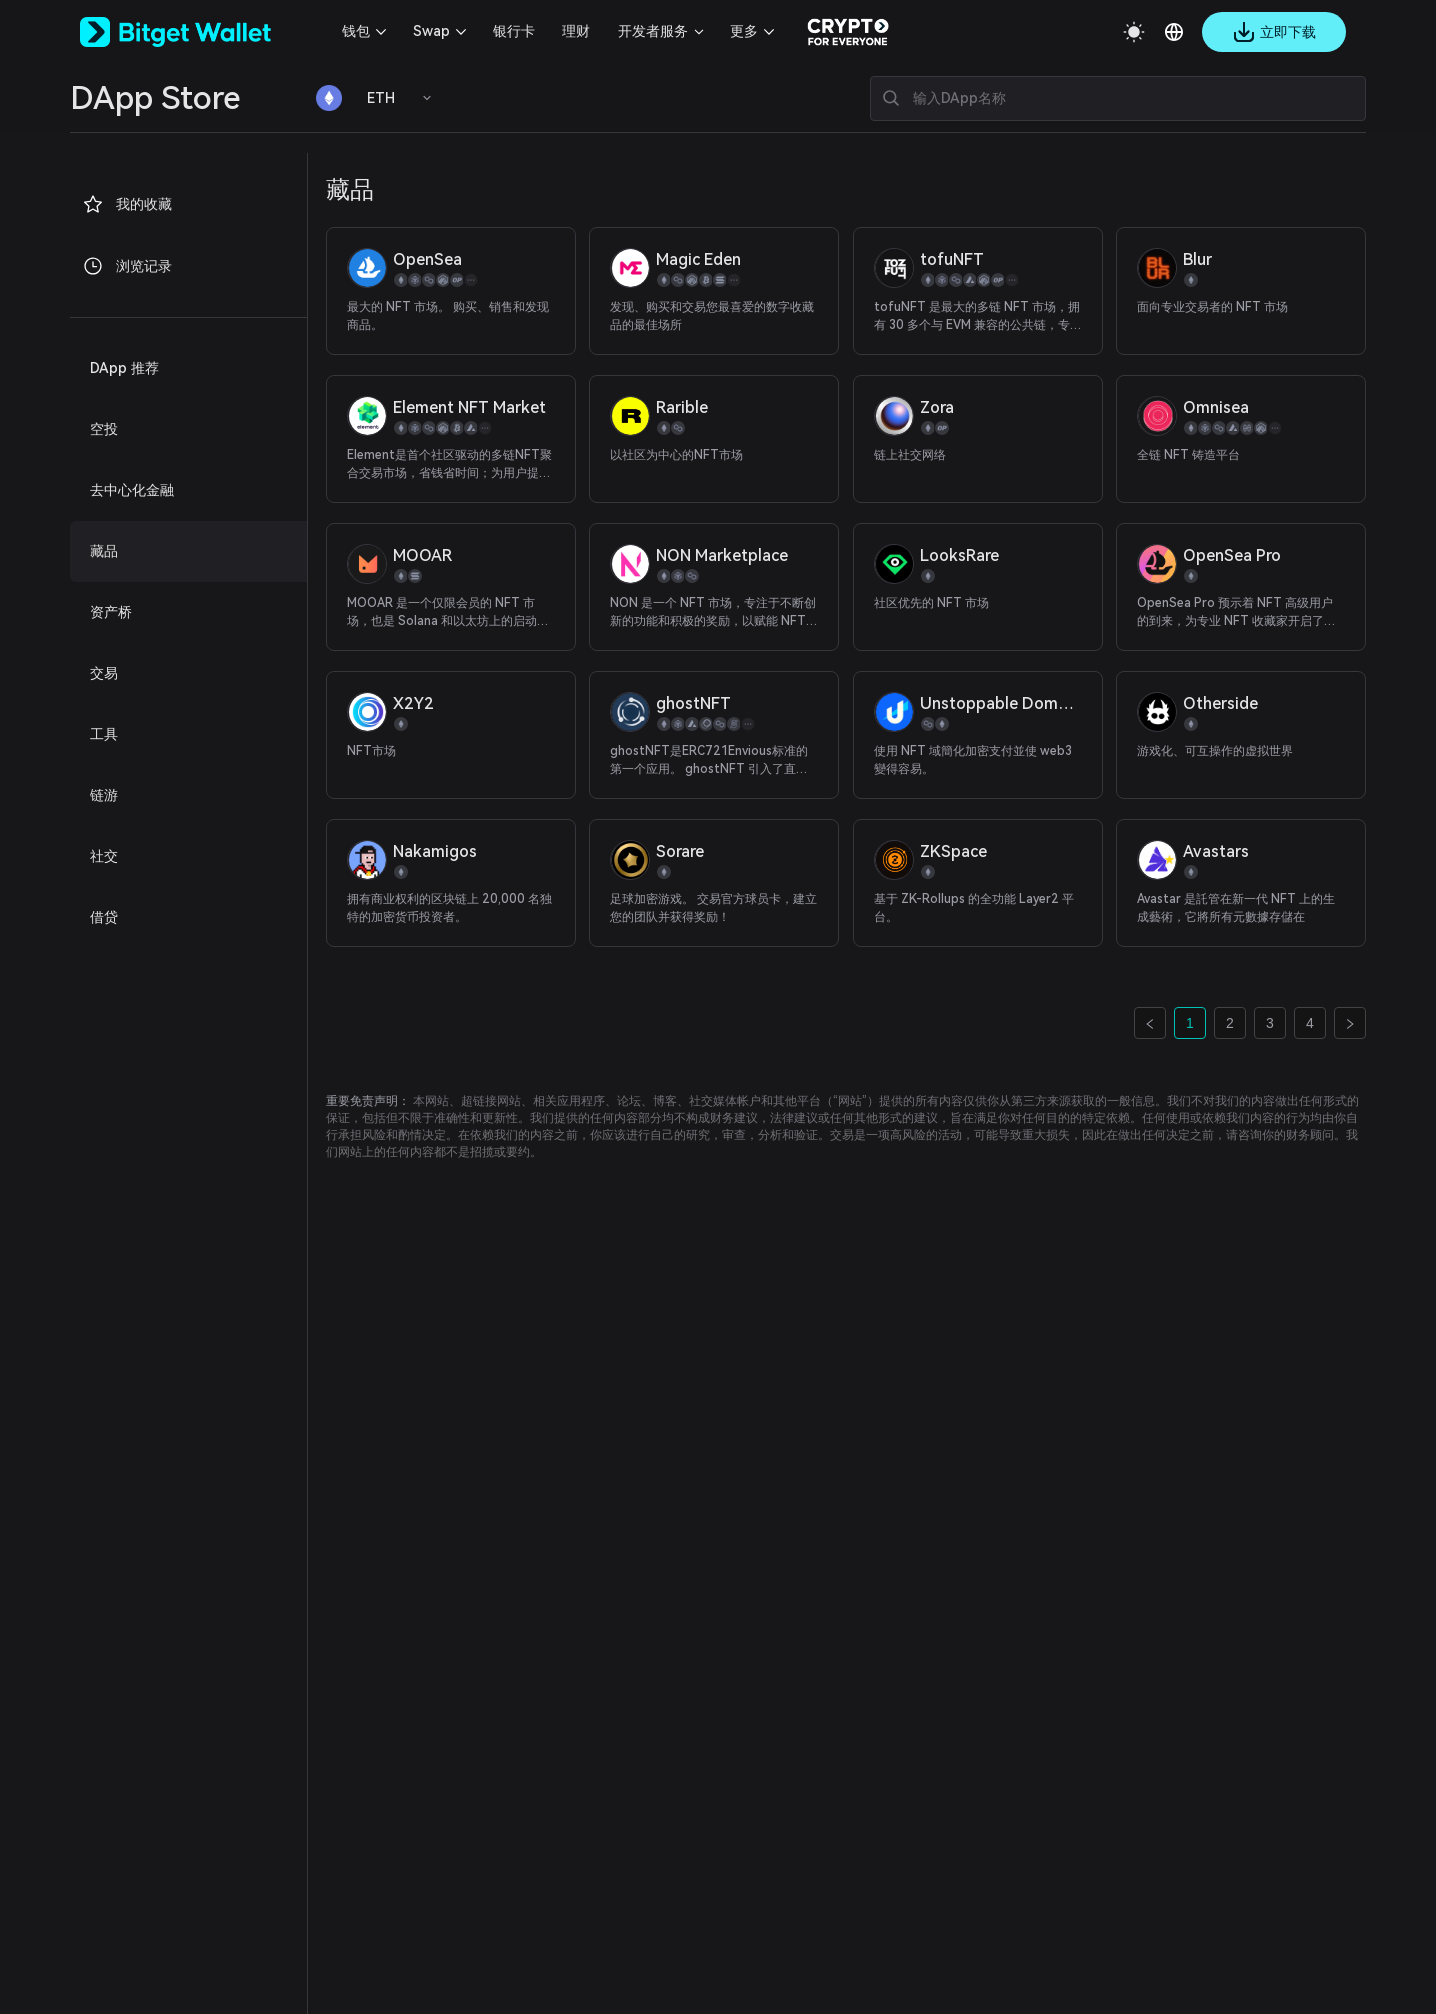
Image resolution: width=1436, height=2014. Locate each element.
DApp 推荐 (124, 368)
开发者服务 (653, 31)
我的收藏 (127, 204)
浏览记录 (127, 266)
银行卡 (514, 31)
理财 (576, 31)
